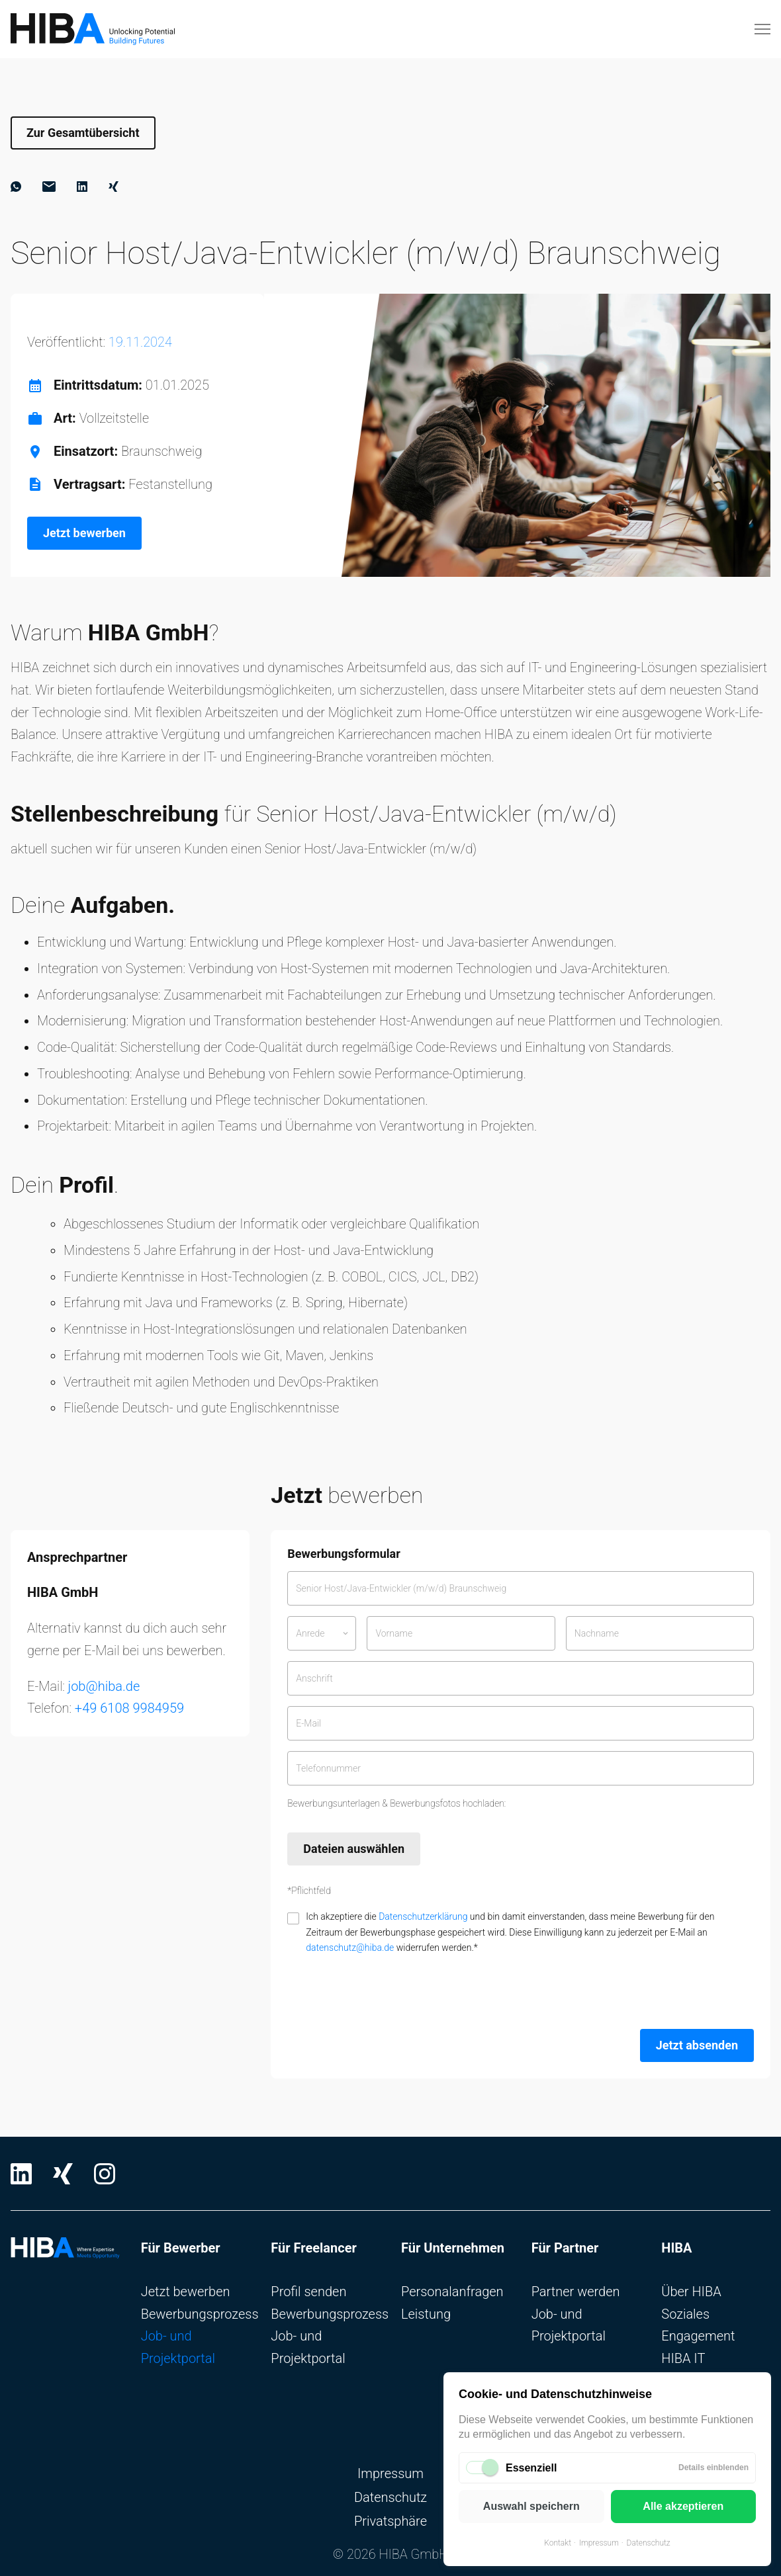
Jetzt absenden (697, 2045)
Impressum (599, 2543)
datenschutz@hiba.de (350, 1947)
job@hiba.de (104, 1686)
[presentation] (387, 1992)
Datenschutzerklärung (423, 1916)
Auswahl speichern (531, 2506)
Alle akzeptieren (683, 2506)
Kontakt (557, 2543)
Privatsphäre (390, 2521)
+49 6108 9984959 (129, 1708)
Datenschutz (648, 2543)
